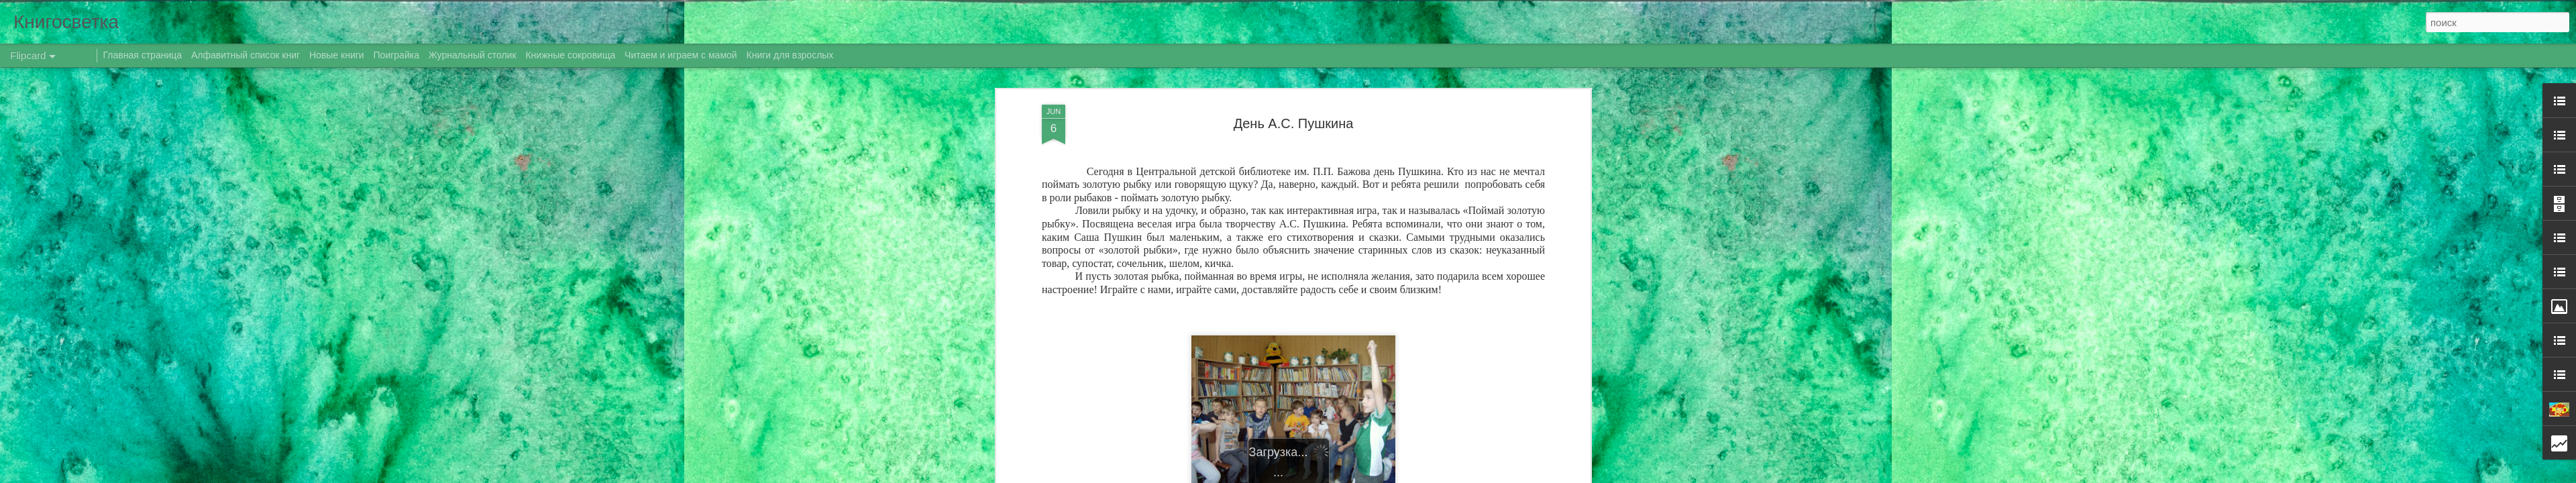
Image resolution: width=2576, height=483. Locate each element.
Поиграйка (396, 55)
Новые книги (336, 55)
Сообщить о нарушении (1454, 476)
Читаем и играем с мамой (681, 55)
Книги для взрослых (790, 55)
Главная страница (142, 55)
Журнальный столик (473, 55)
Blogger (1397, 476)
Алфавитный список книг (247, 55)
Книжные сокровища (570, 55)
